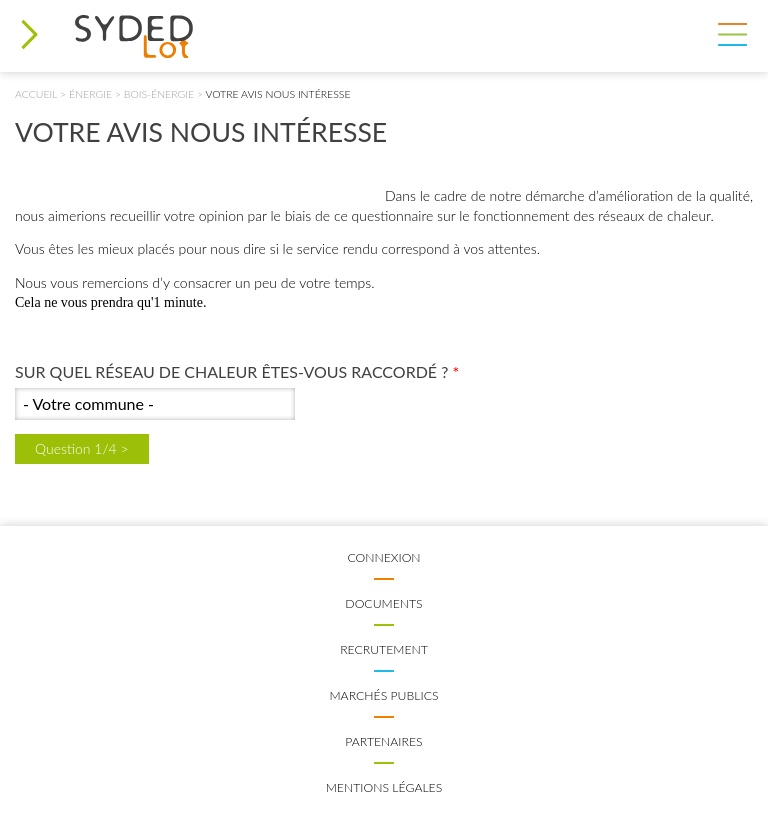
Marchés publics (383, 695)
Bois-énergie (159, 94)
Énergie (90, 94)
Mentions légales (384, 787)
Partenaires (383, 741)
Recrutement (384, 649)
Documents (383, 603)
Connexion (383, 557)
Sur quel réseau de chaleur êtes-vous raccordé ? (237, 372)
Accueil (36, 94)
